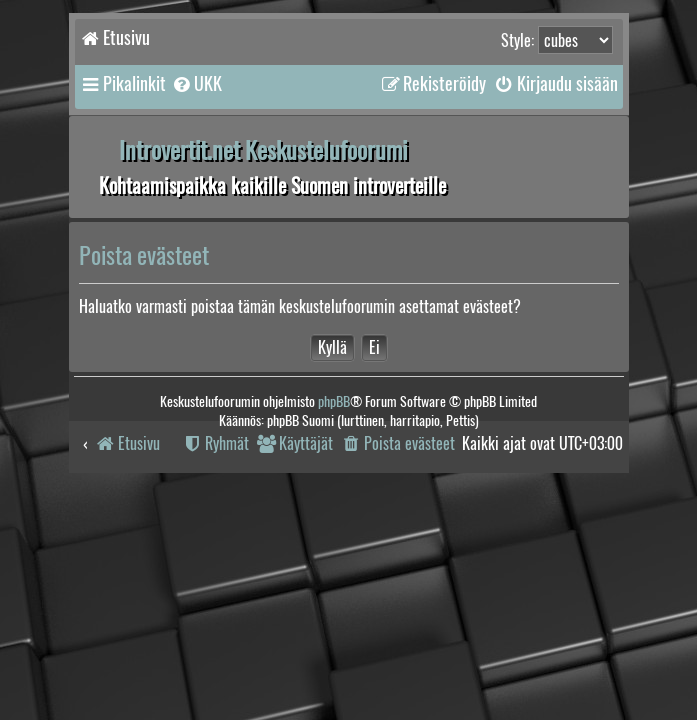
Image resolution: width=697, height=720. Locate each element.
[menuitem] (196, 84)
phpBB (334, 401)
